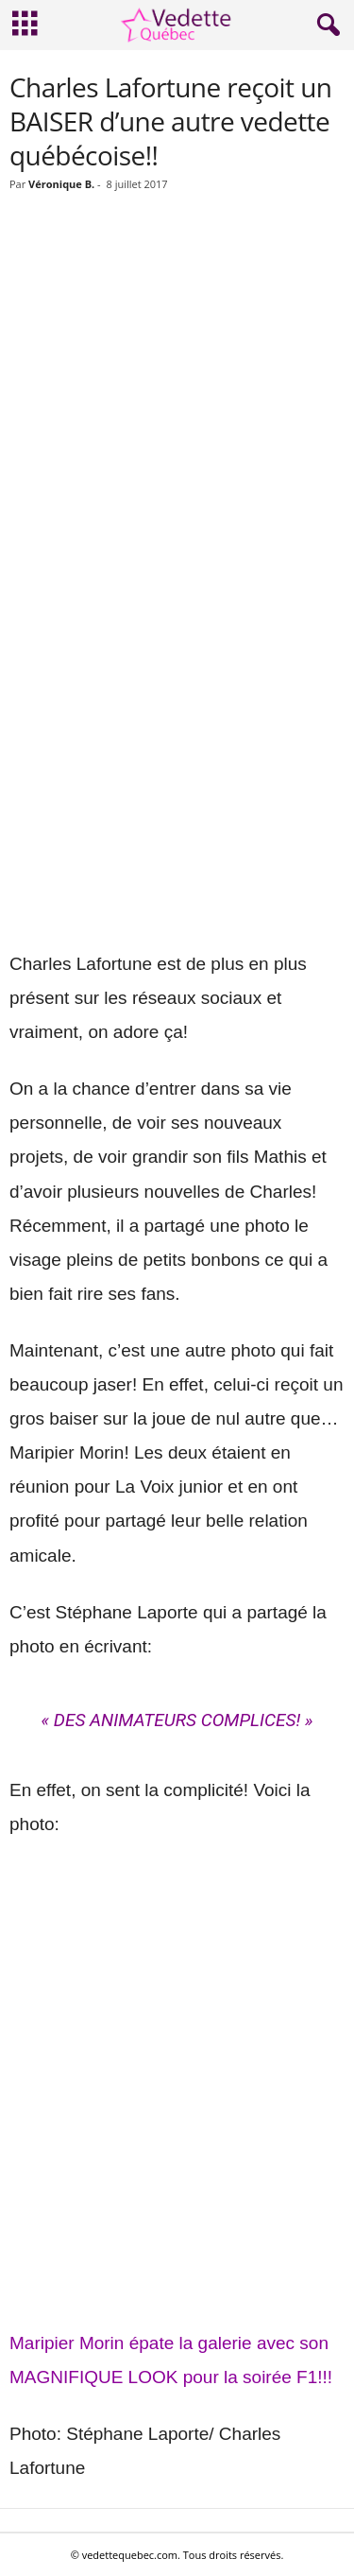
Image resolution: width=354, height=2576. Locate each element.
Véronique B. (61, 184)
